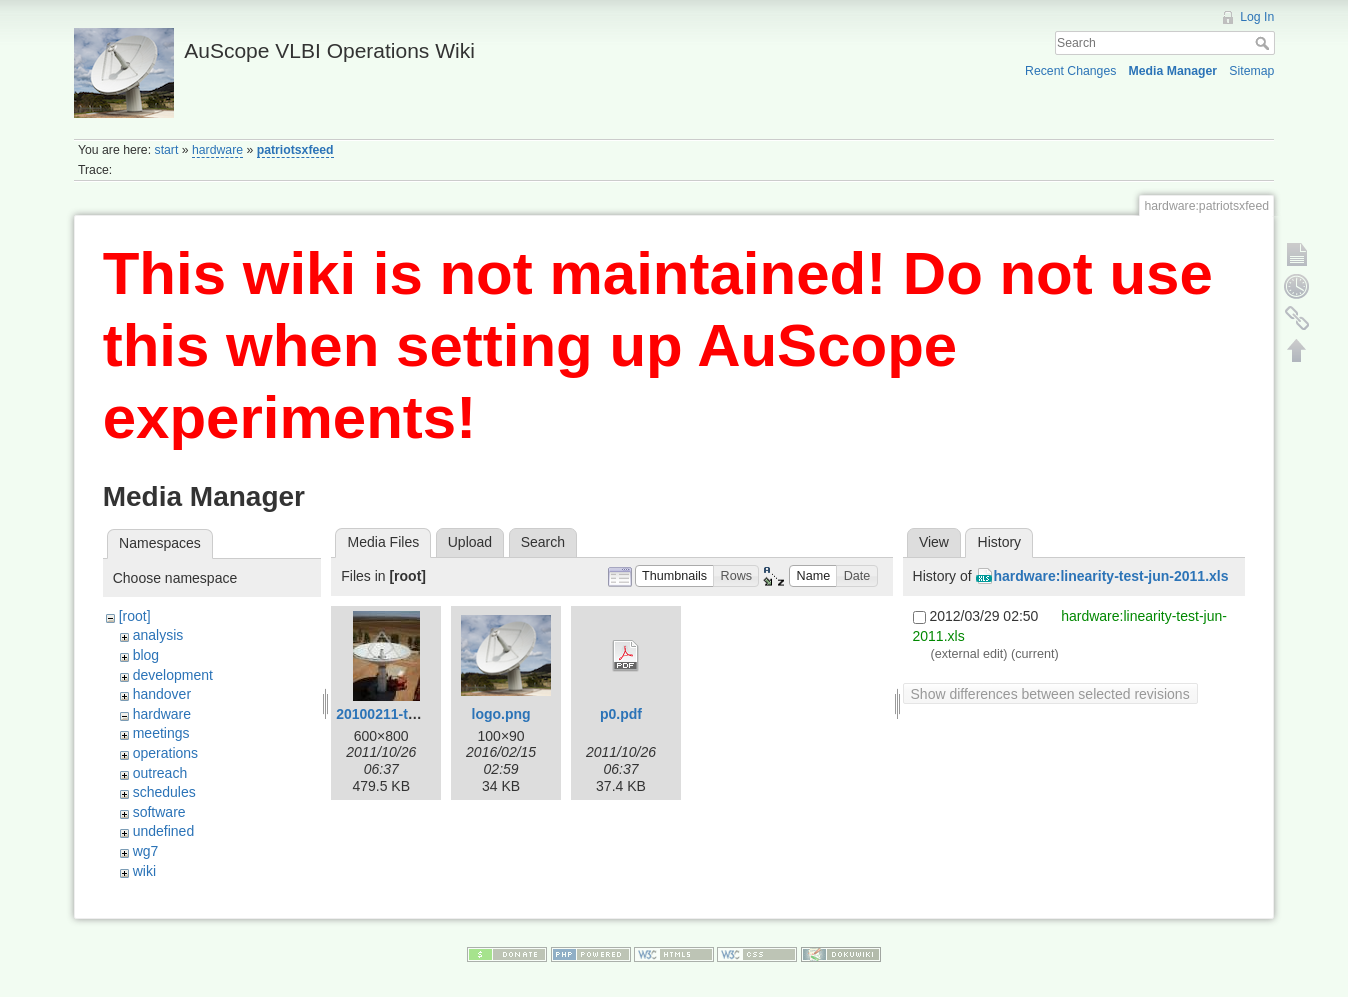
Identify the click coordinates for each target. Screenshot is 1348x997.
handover (162, 694)
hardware (217, 150)
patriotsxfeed (295, 150)
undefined (164, 831)
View (934, 542)
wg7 (146, 851)
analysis (158, 635)
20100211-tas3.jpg (396, 714)
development (173, 675)
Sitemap (1251, 71)
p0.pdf (621, 714)
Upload (470, 542)
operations (165, 753)
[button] (675, 576)
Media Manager (1173, 71)
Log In (1257, 17)
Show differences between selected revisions (1050, 694)
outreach (160, 773)
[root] (135, 616)
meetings (161, 733)
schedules (164, 792)
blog (146, 655)
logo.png (501, 714)
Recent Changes (1070, 71)
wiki (144, 871)
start (167, 150)
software (159, 812)
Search (1264, 43)
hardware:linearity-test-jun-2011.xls (1111, 576)
